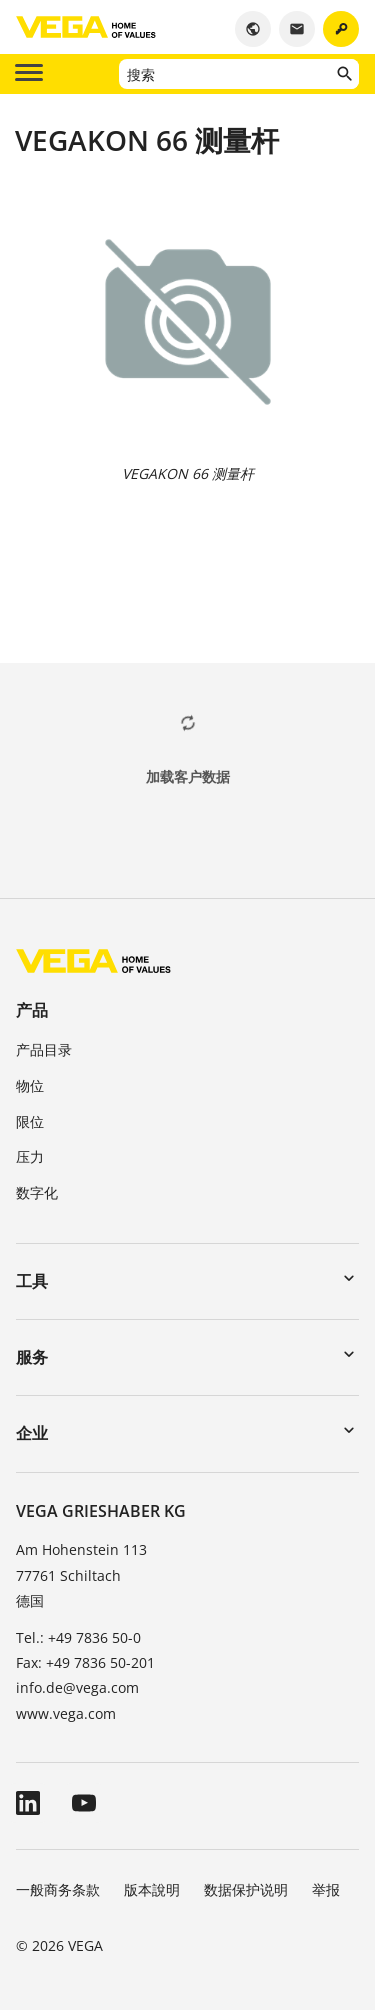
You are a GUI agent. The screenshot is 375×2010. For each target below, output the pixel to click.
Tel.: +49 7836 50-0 (78, 1637)
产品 (32, 1010)
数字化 (37, 1192)
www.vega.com (66, 1713)
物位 (30, 1085)
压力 (30, 1156)
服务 (32, 1357)
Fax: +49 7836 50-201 (85, 1662)
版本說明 (152, 1889)
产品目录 (44, 1049)
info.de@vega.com (77, 1687)
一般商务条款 (58, 1889)
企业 (32, 1433)
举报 (326, 1889)
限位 (30, 1121)
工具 (32, 1281)
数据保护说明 (246, 1889)
